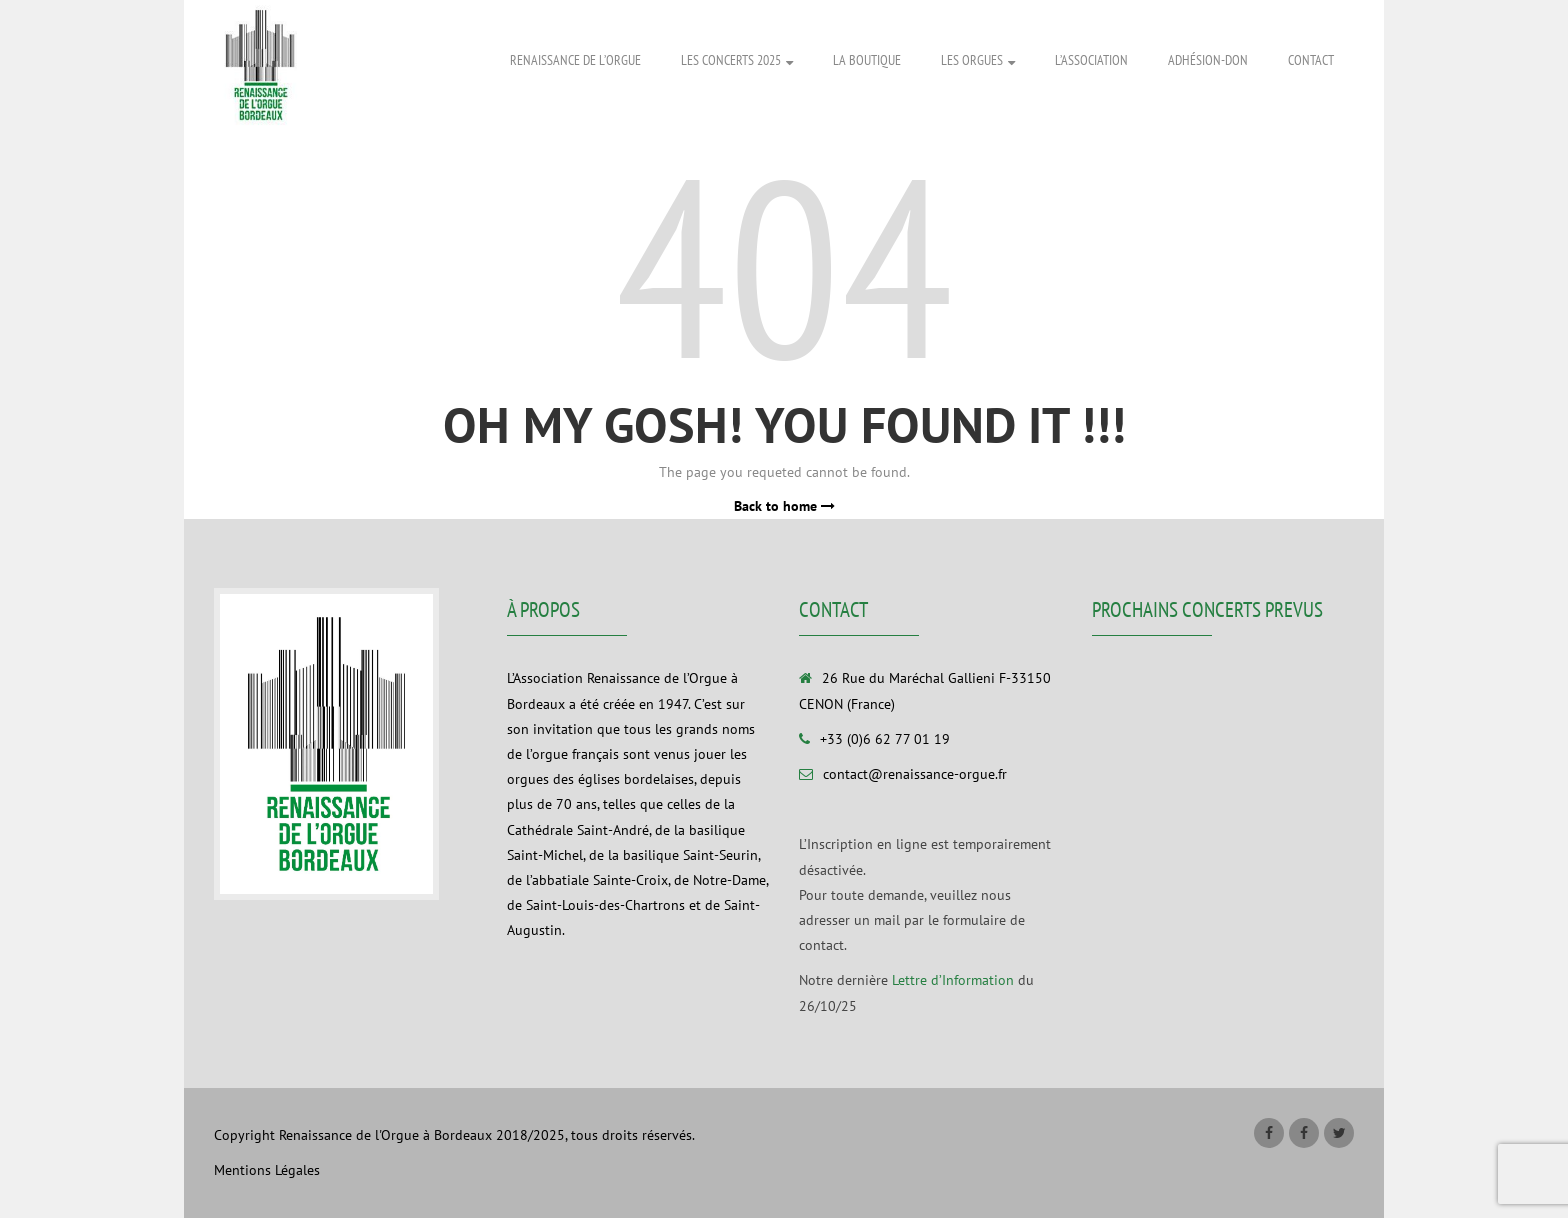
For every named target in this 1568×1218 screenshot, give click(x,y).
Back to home (784, 506)
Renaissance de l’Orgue (575, 60)
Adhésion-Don (1208, 60)
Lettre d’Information (953, 980)
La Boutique (867, 60)
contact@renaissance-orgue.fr (915, 774)
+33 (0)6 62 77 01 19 (885, 739)
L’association (1091, 60)
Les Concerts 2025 (737, 61)
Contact (1311, 60)
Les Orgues (978, 61)
